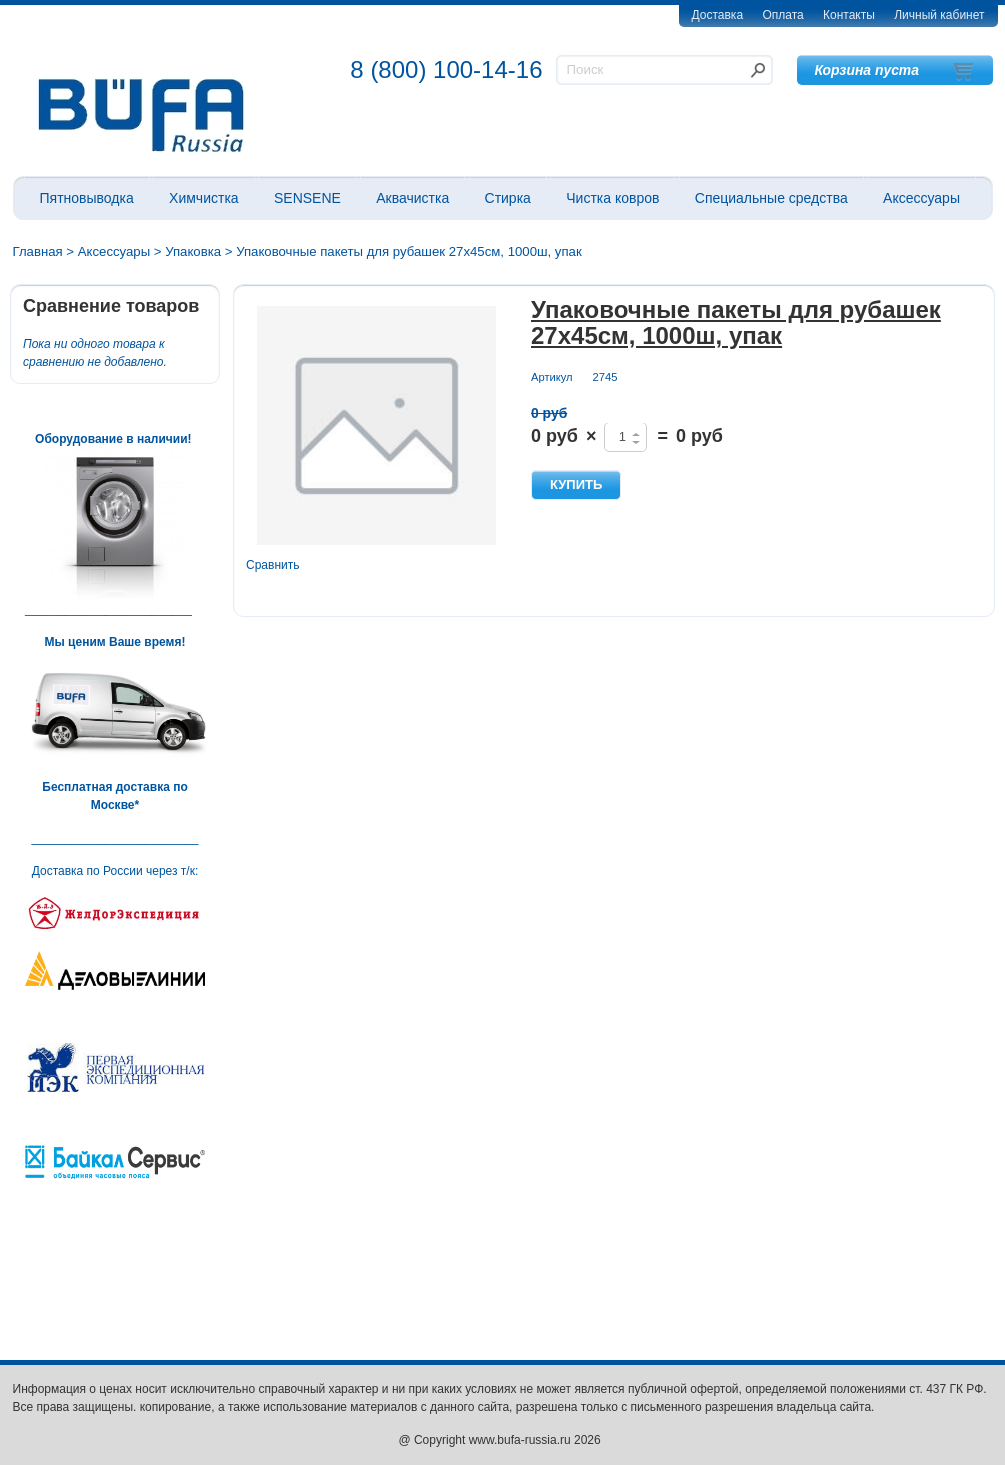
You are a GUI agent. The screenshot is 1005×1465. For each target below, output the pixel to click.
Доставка (718, 15)
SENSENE (307, 198)
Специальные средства (771, 198)
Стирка (508, 198)
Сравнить (272, 565)
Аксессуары (921, 198)
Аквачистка (412, 198)
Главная (38, 251)
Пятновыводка (87, 198)
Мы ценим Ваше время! (115, 642)
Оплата (782, 15)
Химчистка (204, 198)
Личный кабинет (939, 15)
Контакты (849, 15)
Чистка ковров (612, 198)
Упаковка (193, 251)
